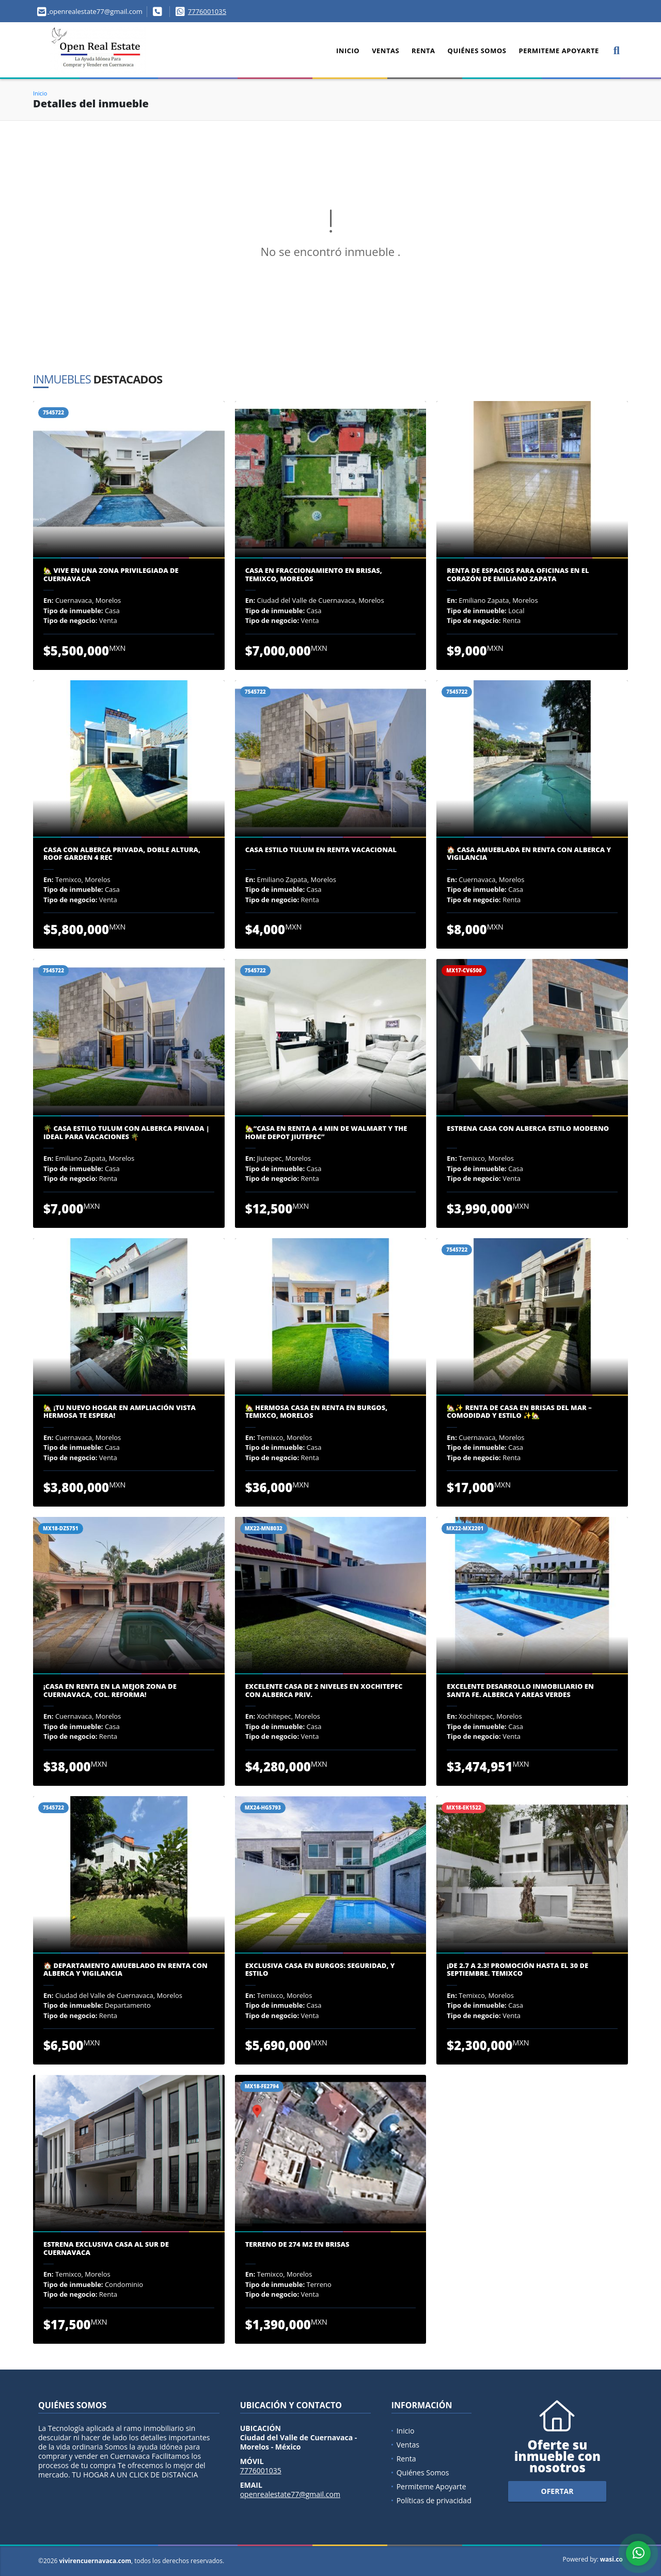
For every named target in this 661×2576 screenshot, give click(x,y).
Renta (423, 50)
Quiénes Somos (477, 50)
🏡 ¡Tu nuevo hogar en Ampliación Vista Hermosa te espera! (119, 1412)
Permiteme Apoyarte (558, 50)
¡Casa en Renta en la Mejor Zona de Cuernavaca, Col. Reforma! (110, 1691)
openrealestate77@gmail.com (290, 2494)
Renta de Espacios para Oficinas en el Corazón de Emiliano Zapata (518, 575)
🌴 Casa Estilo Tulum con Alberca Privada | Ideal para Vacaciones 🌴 (126, 1133)
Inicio (347, 50)
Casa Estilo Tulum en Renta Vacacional (321, 850)
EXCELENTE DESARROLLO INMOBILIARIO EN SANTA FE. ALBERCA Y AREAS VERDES (520, 1691)
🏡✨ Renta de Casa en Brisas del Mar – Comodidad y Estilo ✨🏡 (519, 1412)
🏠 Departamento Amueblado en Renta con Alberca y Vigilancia (125, 1970)
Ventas (385, 50)
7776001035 (207, 11)
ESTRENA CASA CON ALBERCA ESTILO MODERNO (528, 1129)
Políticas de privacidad (434, 2500)
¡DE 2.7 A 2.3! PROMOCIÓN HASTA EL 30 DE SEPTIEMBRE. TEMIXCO (517, 1970)
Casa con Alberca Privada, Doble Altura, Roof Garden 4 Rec (121, 854)
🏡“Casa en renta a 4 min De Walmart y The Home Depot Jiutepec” (326, 1133)
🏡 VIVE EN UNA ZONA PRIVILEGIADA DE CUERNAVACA (111, 575)
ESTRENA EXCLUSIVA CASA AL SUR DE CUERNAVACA (106, 2249)
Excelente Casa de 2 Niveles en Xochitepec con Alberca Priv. (324, 1691)
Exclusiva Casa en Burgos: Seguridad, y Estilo (320, 1970)
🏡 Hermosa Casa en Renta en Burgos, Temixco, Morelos (316, 1412)
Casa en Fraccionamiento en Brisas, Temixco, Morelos (313, 575)
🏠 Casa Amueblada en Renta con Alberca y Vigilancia (529, 854)
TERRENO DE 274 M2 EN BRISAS (297, 2245)
